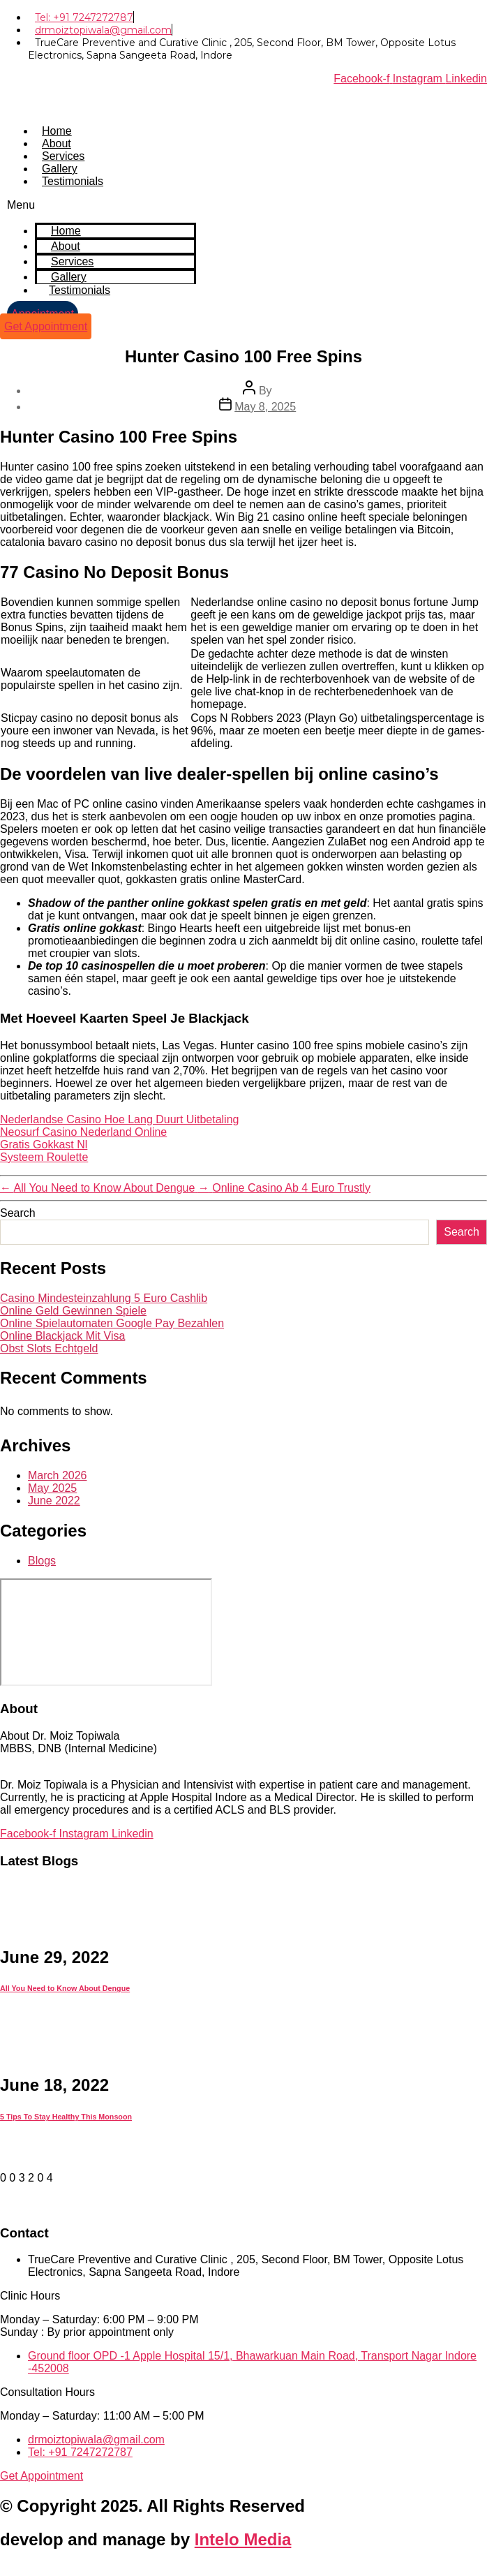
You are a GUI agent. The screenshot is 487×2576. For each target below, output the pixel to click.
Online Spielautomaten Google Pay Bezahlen (112, 1323)
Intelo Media (243, 2539)
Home (57, 131)
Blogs (42, 1561)
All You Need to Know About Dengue (65, 1988)
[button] (101, 205)
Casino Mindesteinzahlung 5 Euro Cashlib (103, 1298)
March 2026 (57, 1475)
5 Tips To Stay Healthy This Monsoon (66, 2116)
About (56, 143)
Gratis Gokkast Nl (43, 1144)
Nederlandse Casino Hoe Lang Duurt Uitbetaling (119, 1119)
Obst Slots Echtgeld (49, 1348)
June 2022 (54, 1501)
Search (18, 1213)
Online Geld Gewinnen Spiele (73, 1311)
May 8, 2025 (265, 407)
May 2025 (52, 1488)
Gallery (59, 169)
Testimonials (72, 181)
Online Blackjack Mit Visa (62, 1336)
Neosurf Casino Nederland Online (83, 1132)
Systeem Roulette (44, 1157)
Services (63, 156)
